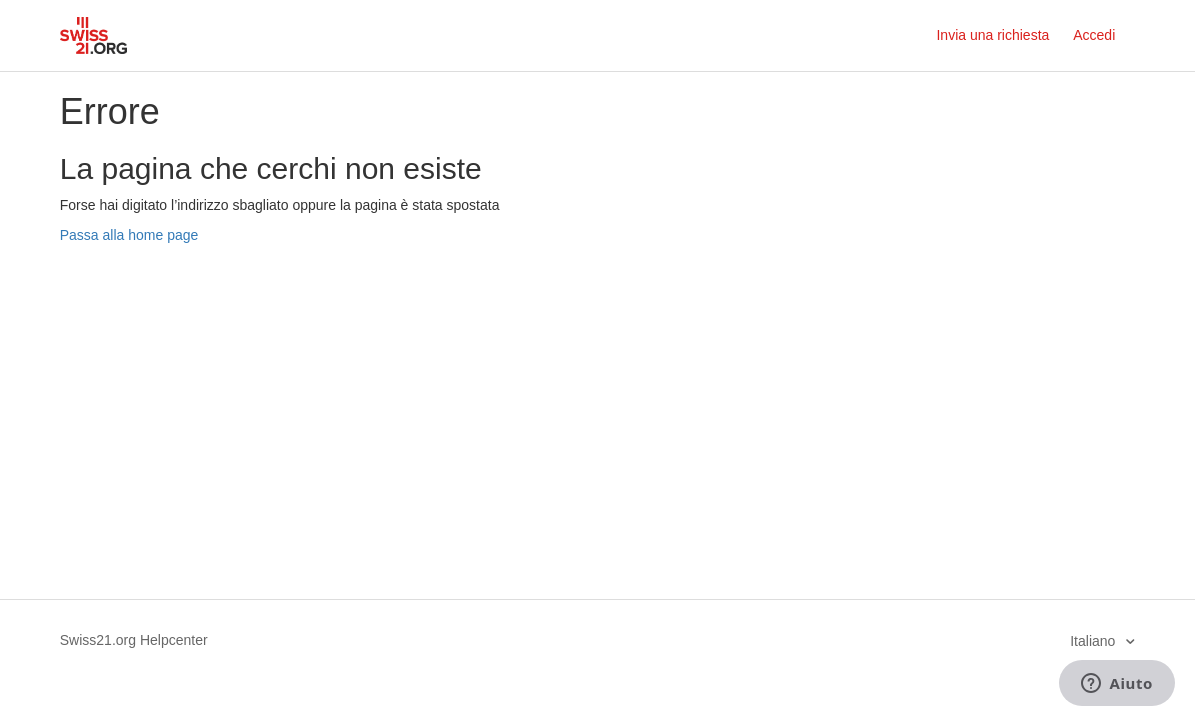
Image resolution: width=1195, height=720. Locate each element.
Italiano (1094, 641)
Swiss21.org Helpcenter (134, 640)
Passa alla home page (129, 235)
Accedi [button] (1094, 35)
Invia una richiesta (992, 35)
